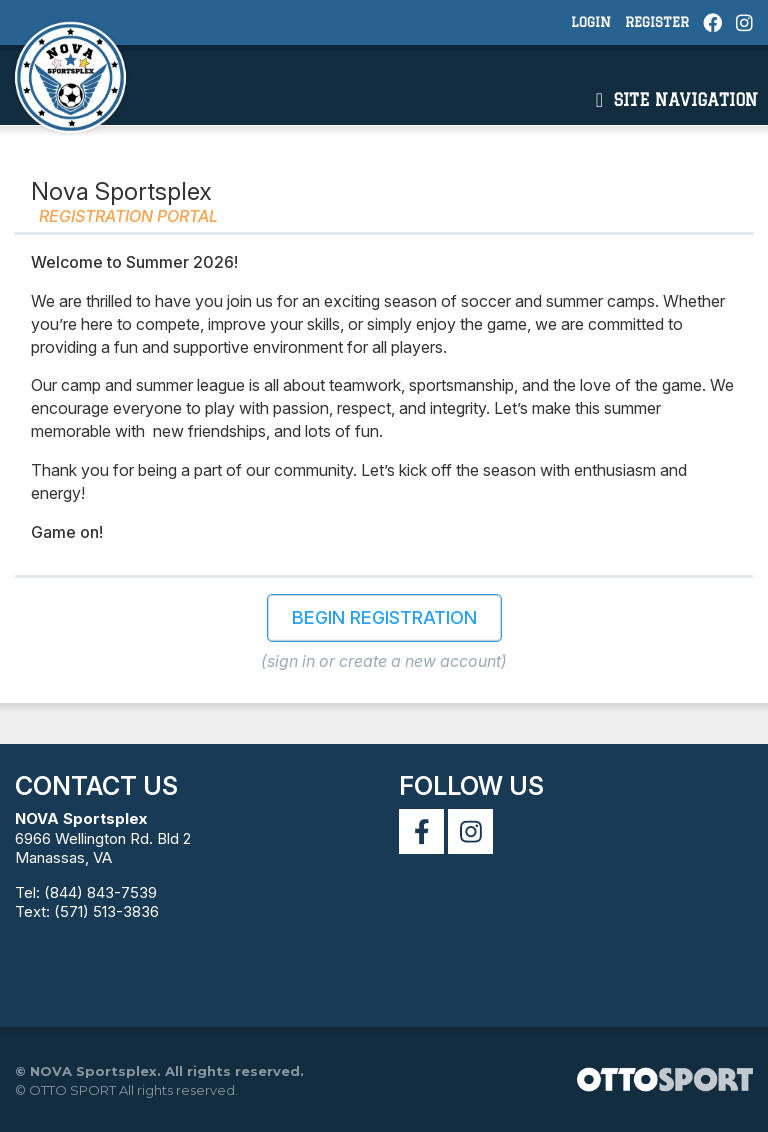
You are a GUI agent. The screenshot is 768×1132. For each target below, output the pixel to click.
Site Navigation (677, 100)
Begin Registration (384, 617)
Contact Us (96, 786)
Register (657, 22)
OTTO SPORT (72, 1090)
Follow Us (471, 786)
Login (591, 22)
